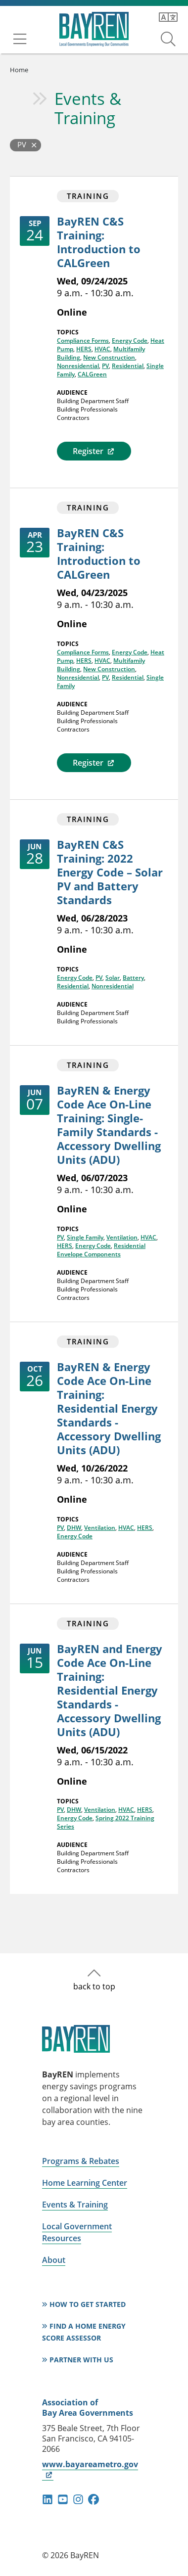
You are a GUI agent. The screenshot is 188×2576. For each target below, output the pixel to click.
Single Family (85, 1237)
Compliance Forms (83, 340)
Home (19, 69)
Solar (112, 977)
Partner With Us (81, 2359)
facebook (93, 2499)
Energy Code (129, 340)
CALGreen (92, 374)
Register (94, 451)
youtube (62, 2499)
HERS (84, 349)
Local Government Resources (77, 2232)
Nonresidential (78, 366)
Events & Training (87, 108)
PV (105, 366)
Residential (127, 366)
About (53, 2259)
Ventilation (122, 1237)
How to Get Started (87, 2304)
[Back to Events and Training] (25, 145)
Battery (133, 977)
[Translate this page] (168, 17)
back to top (94, 1986)
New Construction (109, 357)
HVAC (102, 349)
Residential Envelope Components (101, 1250)
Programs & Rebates (80, 2161)
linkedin (47, 2499)
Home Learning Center (84, 2182)
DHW (74, 1527)
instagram (78, 2499)
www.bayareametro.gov (90, 2469)
